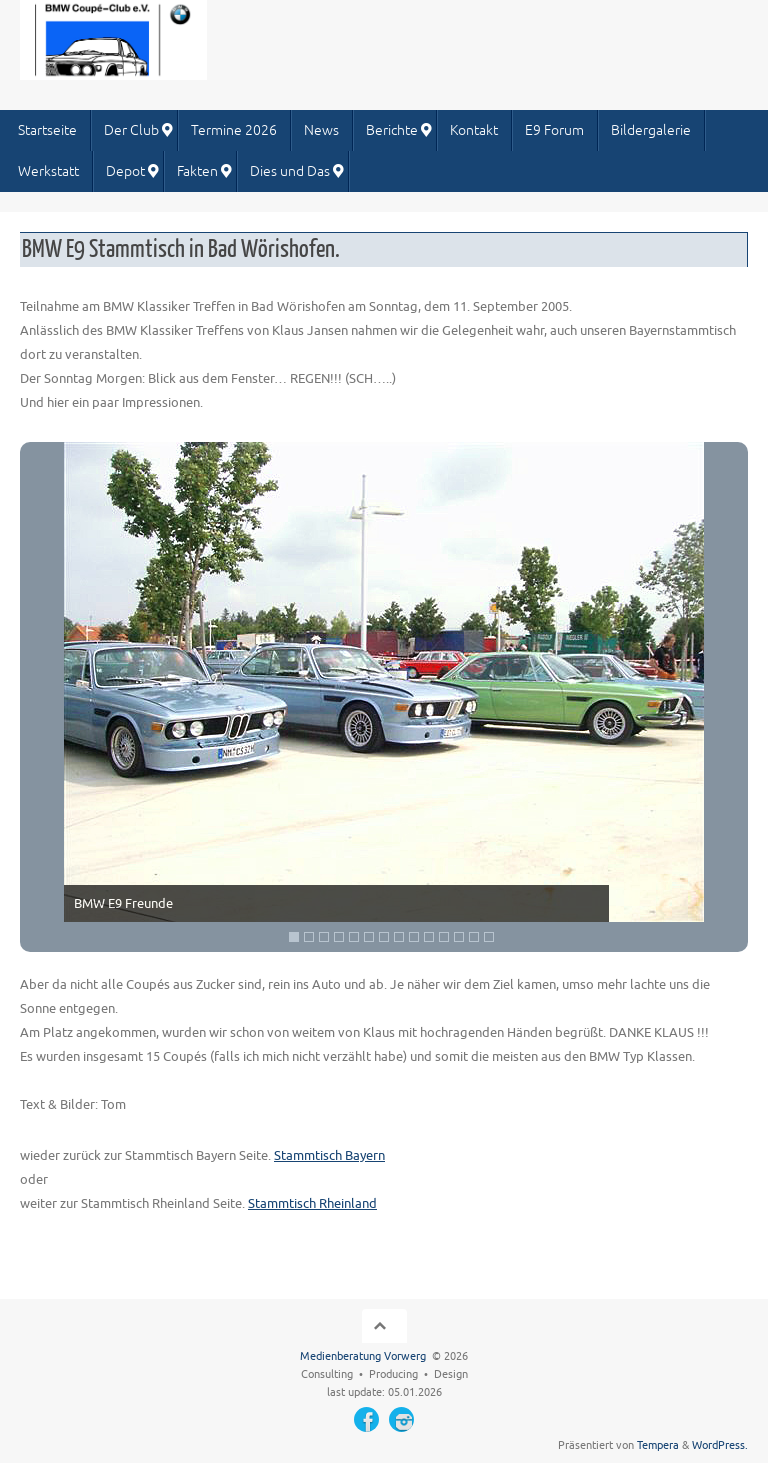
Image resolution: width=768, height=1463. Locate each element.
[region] (384, 697)
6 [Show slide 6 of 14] (369, 937)
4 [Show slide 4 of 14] (339, 937)
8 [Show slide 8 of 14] (399, 937)
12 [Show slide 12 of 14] (459, 937)
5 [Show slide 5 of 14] (354, 937)
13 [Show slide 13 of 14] (474, 937)
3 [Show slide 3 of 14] (324, 937)
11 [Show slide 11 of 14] (444, 937)
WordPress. (720, 1445)
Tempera (658, 1445)
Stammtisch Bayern (329, 1155)
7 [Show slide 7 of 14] (384, 937)
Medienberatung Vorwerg (363, 1356)
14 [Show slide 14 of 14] (489, 937)
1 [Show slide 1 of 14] (294, 937)
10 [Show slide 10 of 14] (429, 937)
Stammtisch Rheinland (312, 1203)
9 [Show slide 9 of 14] (414, 937)
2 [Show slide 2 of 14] (309, 937)
